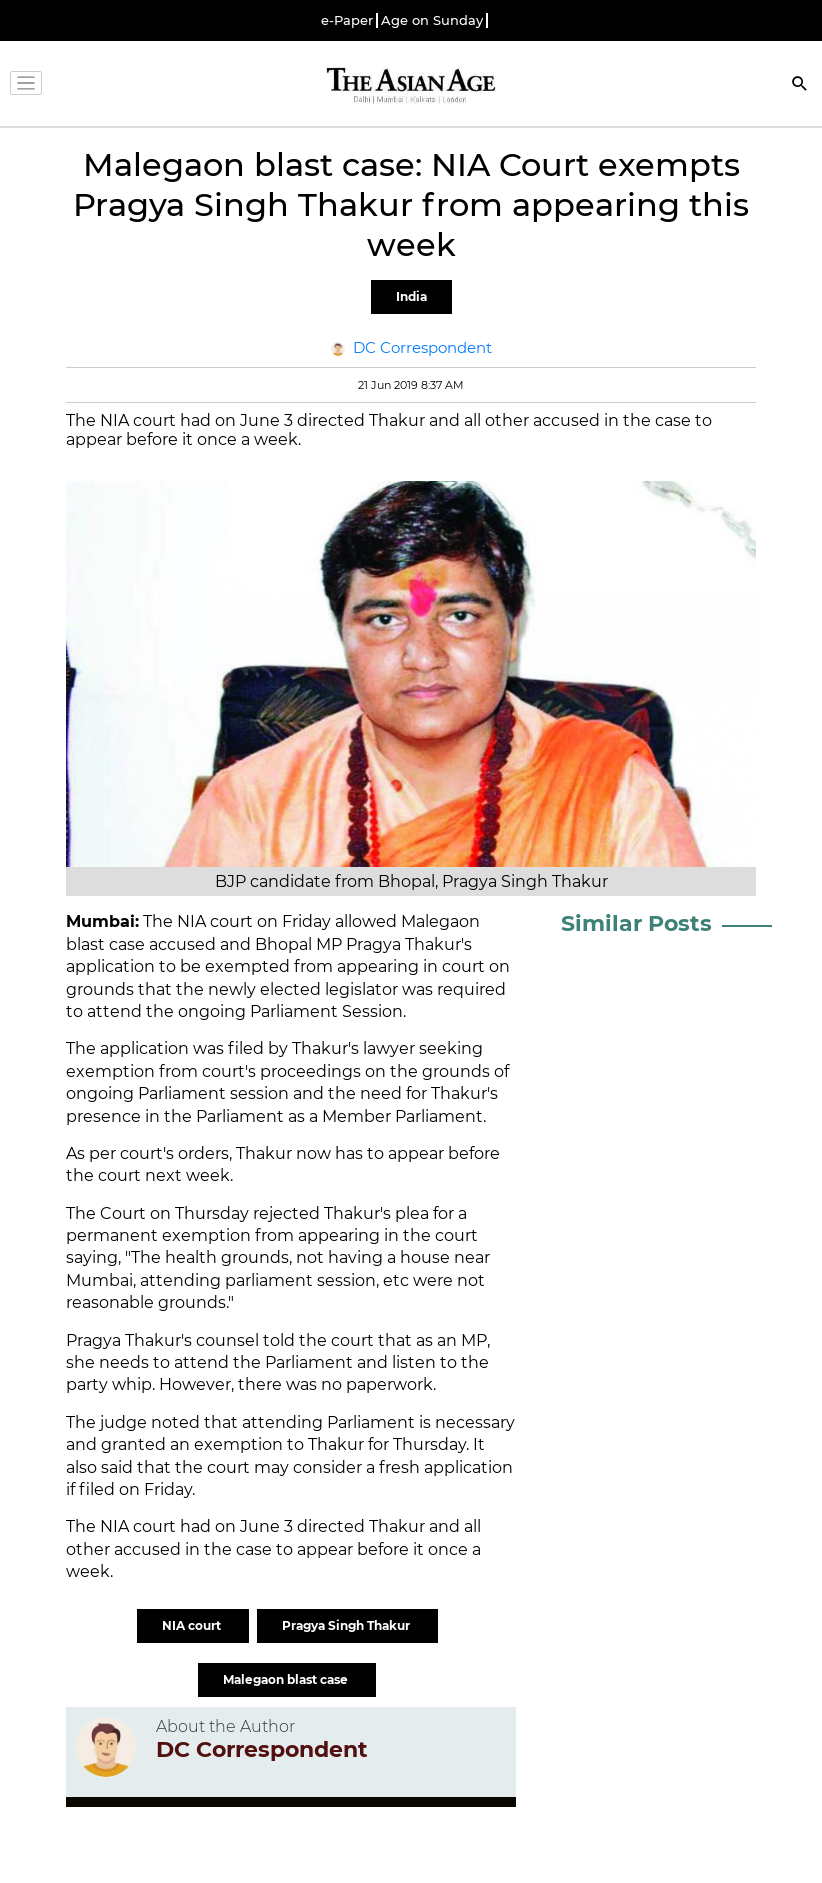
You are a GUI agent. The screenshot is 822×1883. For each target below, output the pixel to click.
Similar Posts (636, 923)
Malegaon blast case (287, 1679)
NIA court (193, 1625)
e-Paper (347, 20)
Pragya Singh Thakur (347, 1625)
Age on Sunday (432, 20)
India (411, 296)
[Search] (800, 85)
